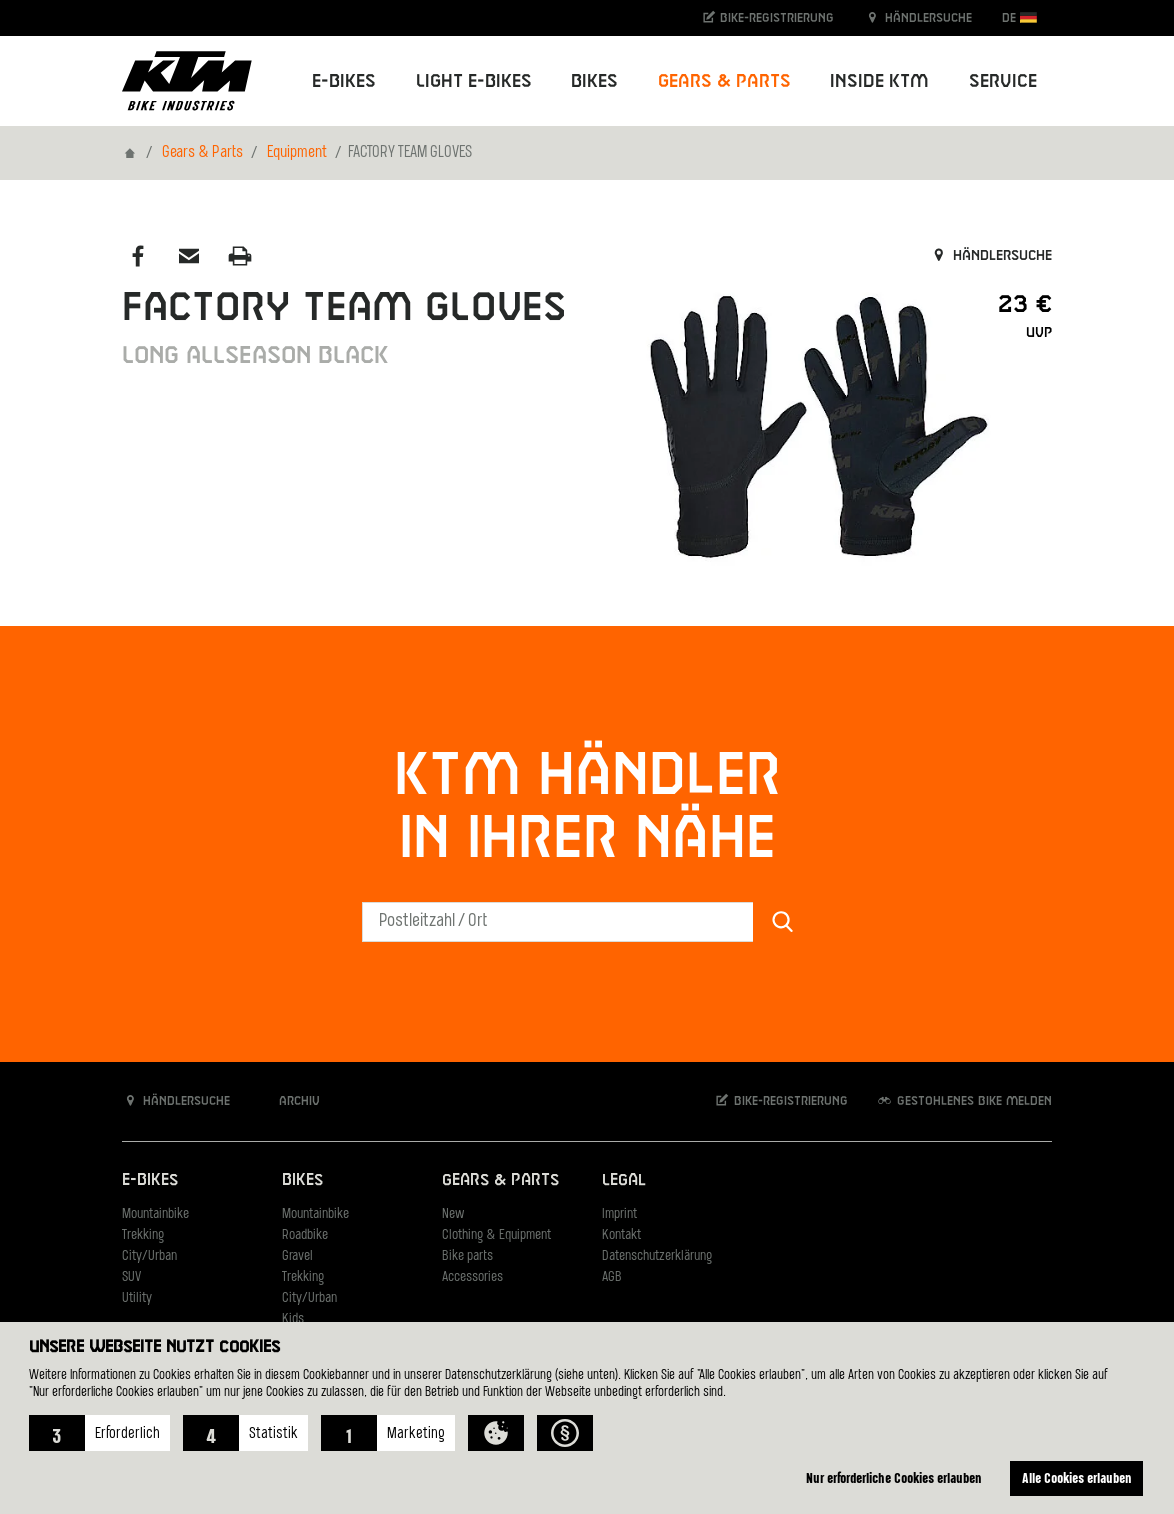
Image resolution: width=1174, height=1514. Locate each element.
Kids (293, 1319)
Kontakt (621, 1235)
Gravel (297, 1256)
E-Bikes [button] (344, 81)
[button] (99, 1433)
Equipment (297, 153)
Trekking (143, 1235)
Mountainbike (155, 1214)
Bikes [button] (594, 81)
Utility (137, 1298)
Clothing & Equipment (496, 1235)
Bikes (302, 1180)
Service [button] (1003, 81)
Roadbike (305, 1235)
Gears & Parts (202, 153)
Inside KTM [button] (879, 81)
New (453, 1214)
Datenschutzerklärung (657, 1256)
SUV (131, 1277)
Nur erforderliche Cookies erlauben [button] (894, 1477)
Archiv (289, 1100)
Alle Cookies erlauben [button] (1077, 1477)
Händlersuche (918, 17)
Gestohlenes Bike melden (964, 1100)
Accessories (472, 1277)
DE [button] (1019, 17)
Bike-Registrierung (767, 17)
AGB (612, 1277)
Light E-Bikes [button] (474, 81)
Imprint (619, 1214)
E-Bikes (150, 1180)
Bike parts (467, 1256)
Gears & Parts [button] (724, 81)
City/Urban (149, 1256)
